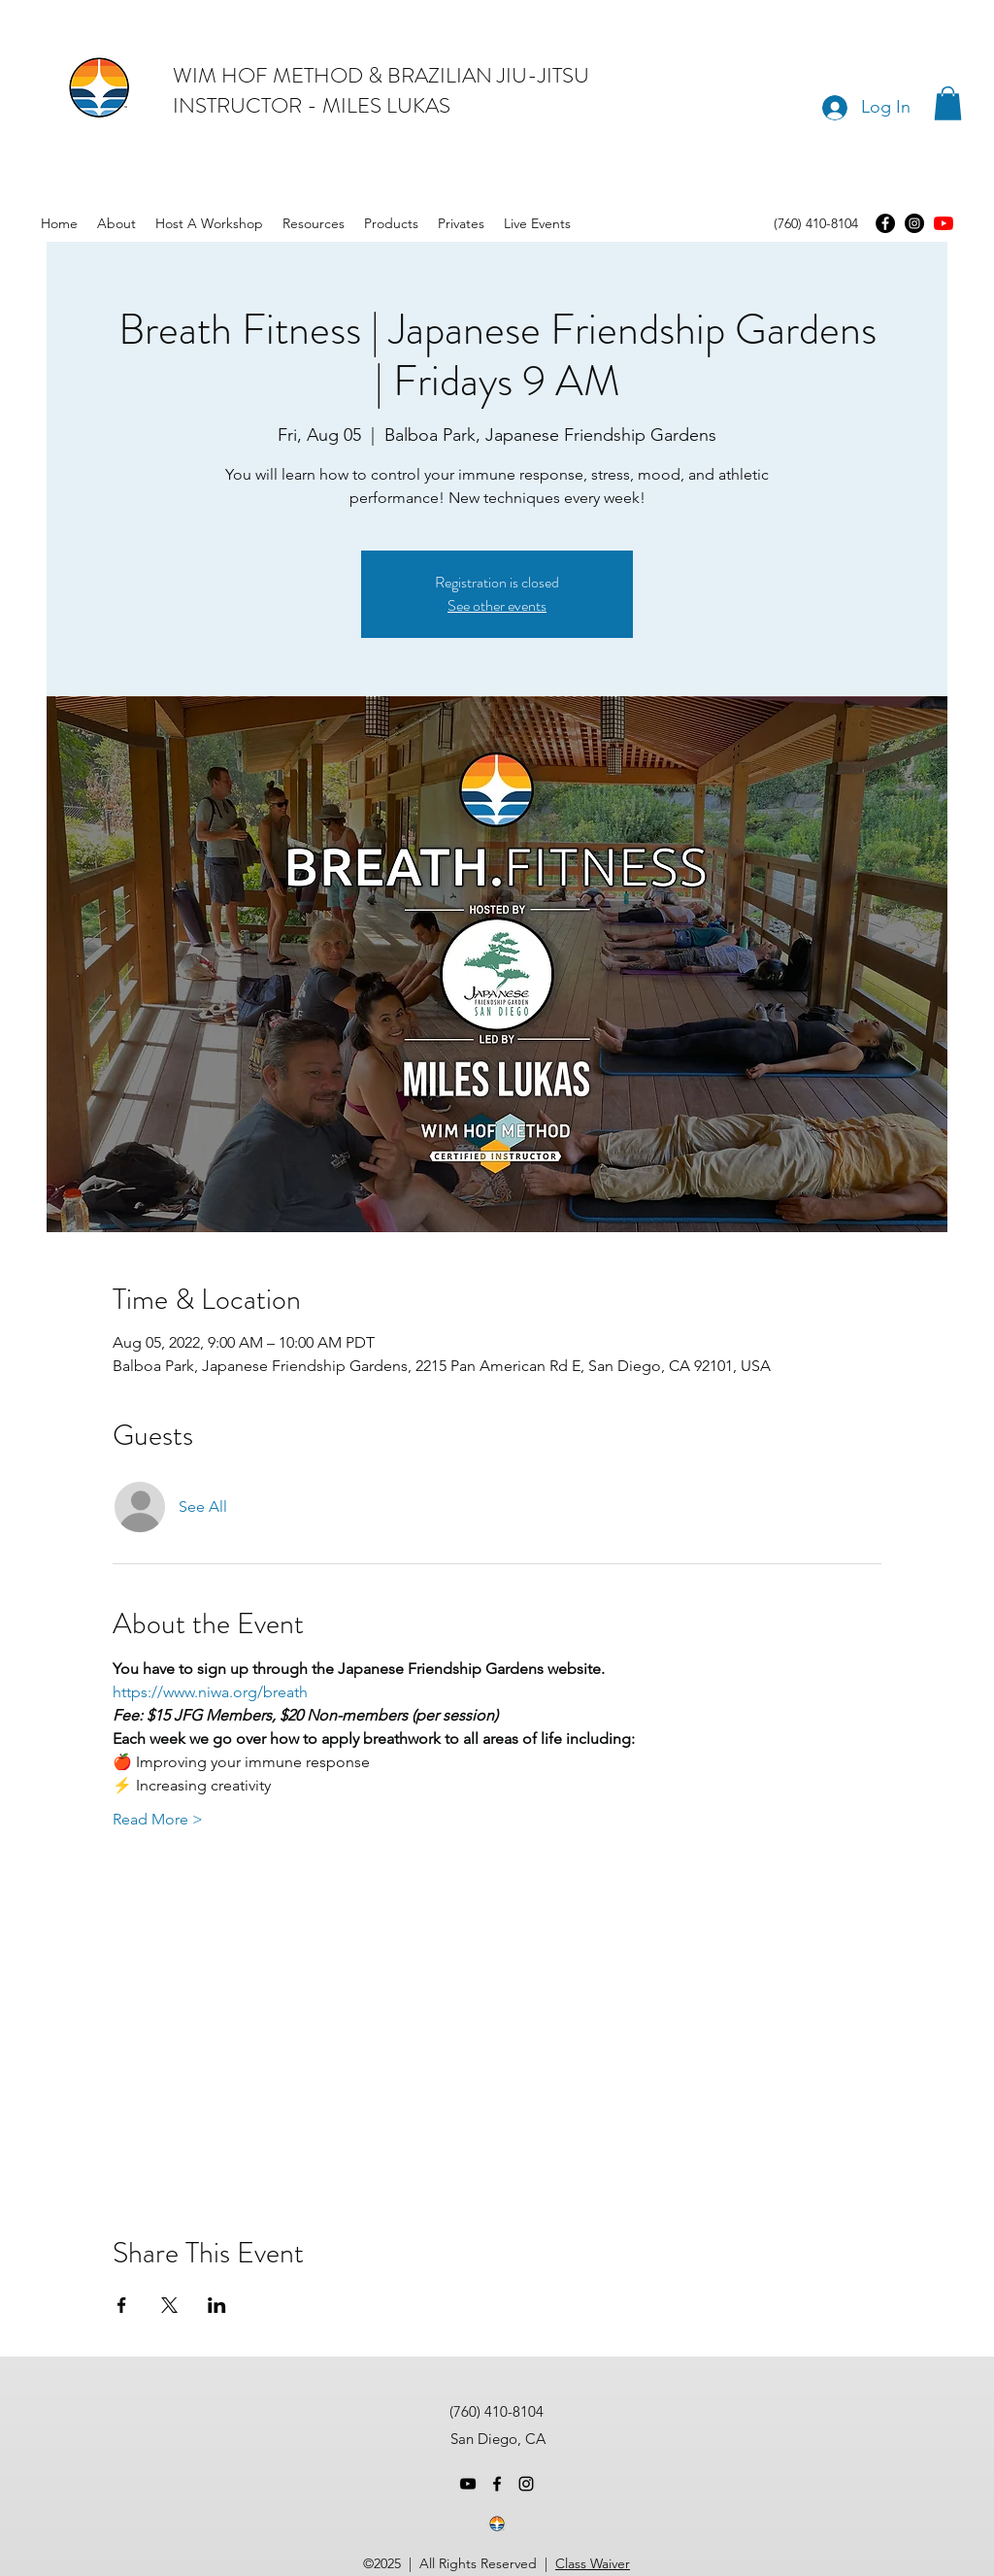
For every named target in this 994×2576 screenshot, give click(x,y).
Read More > (158, 1819)
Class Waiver (592, 2563)
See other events (497, 605)
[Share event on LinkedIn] (217, 2305)
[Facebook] (885, 223)
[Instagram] (914, 223)
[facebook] (497, 2483)
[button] (948, 103)
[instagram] (526, 2483)
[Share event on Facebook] (122, 2305)
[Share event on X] (169, 2305)
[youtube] (943, 223)
